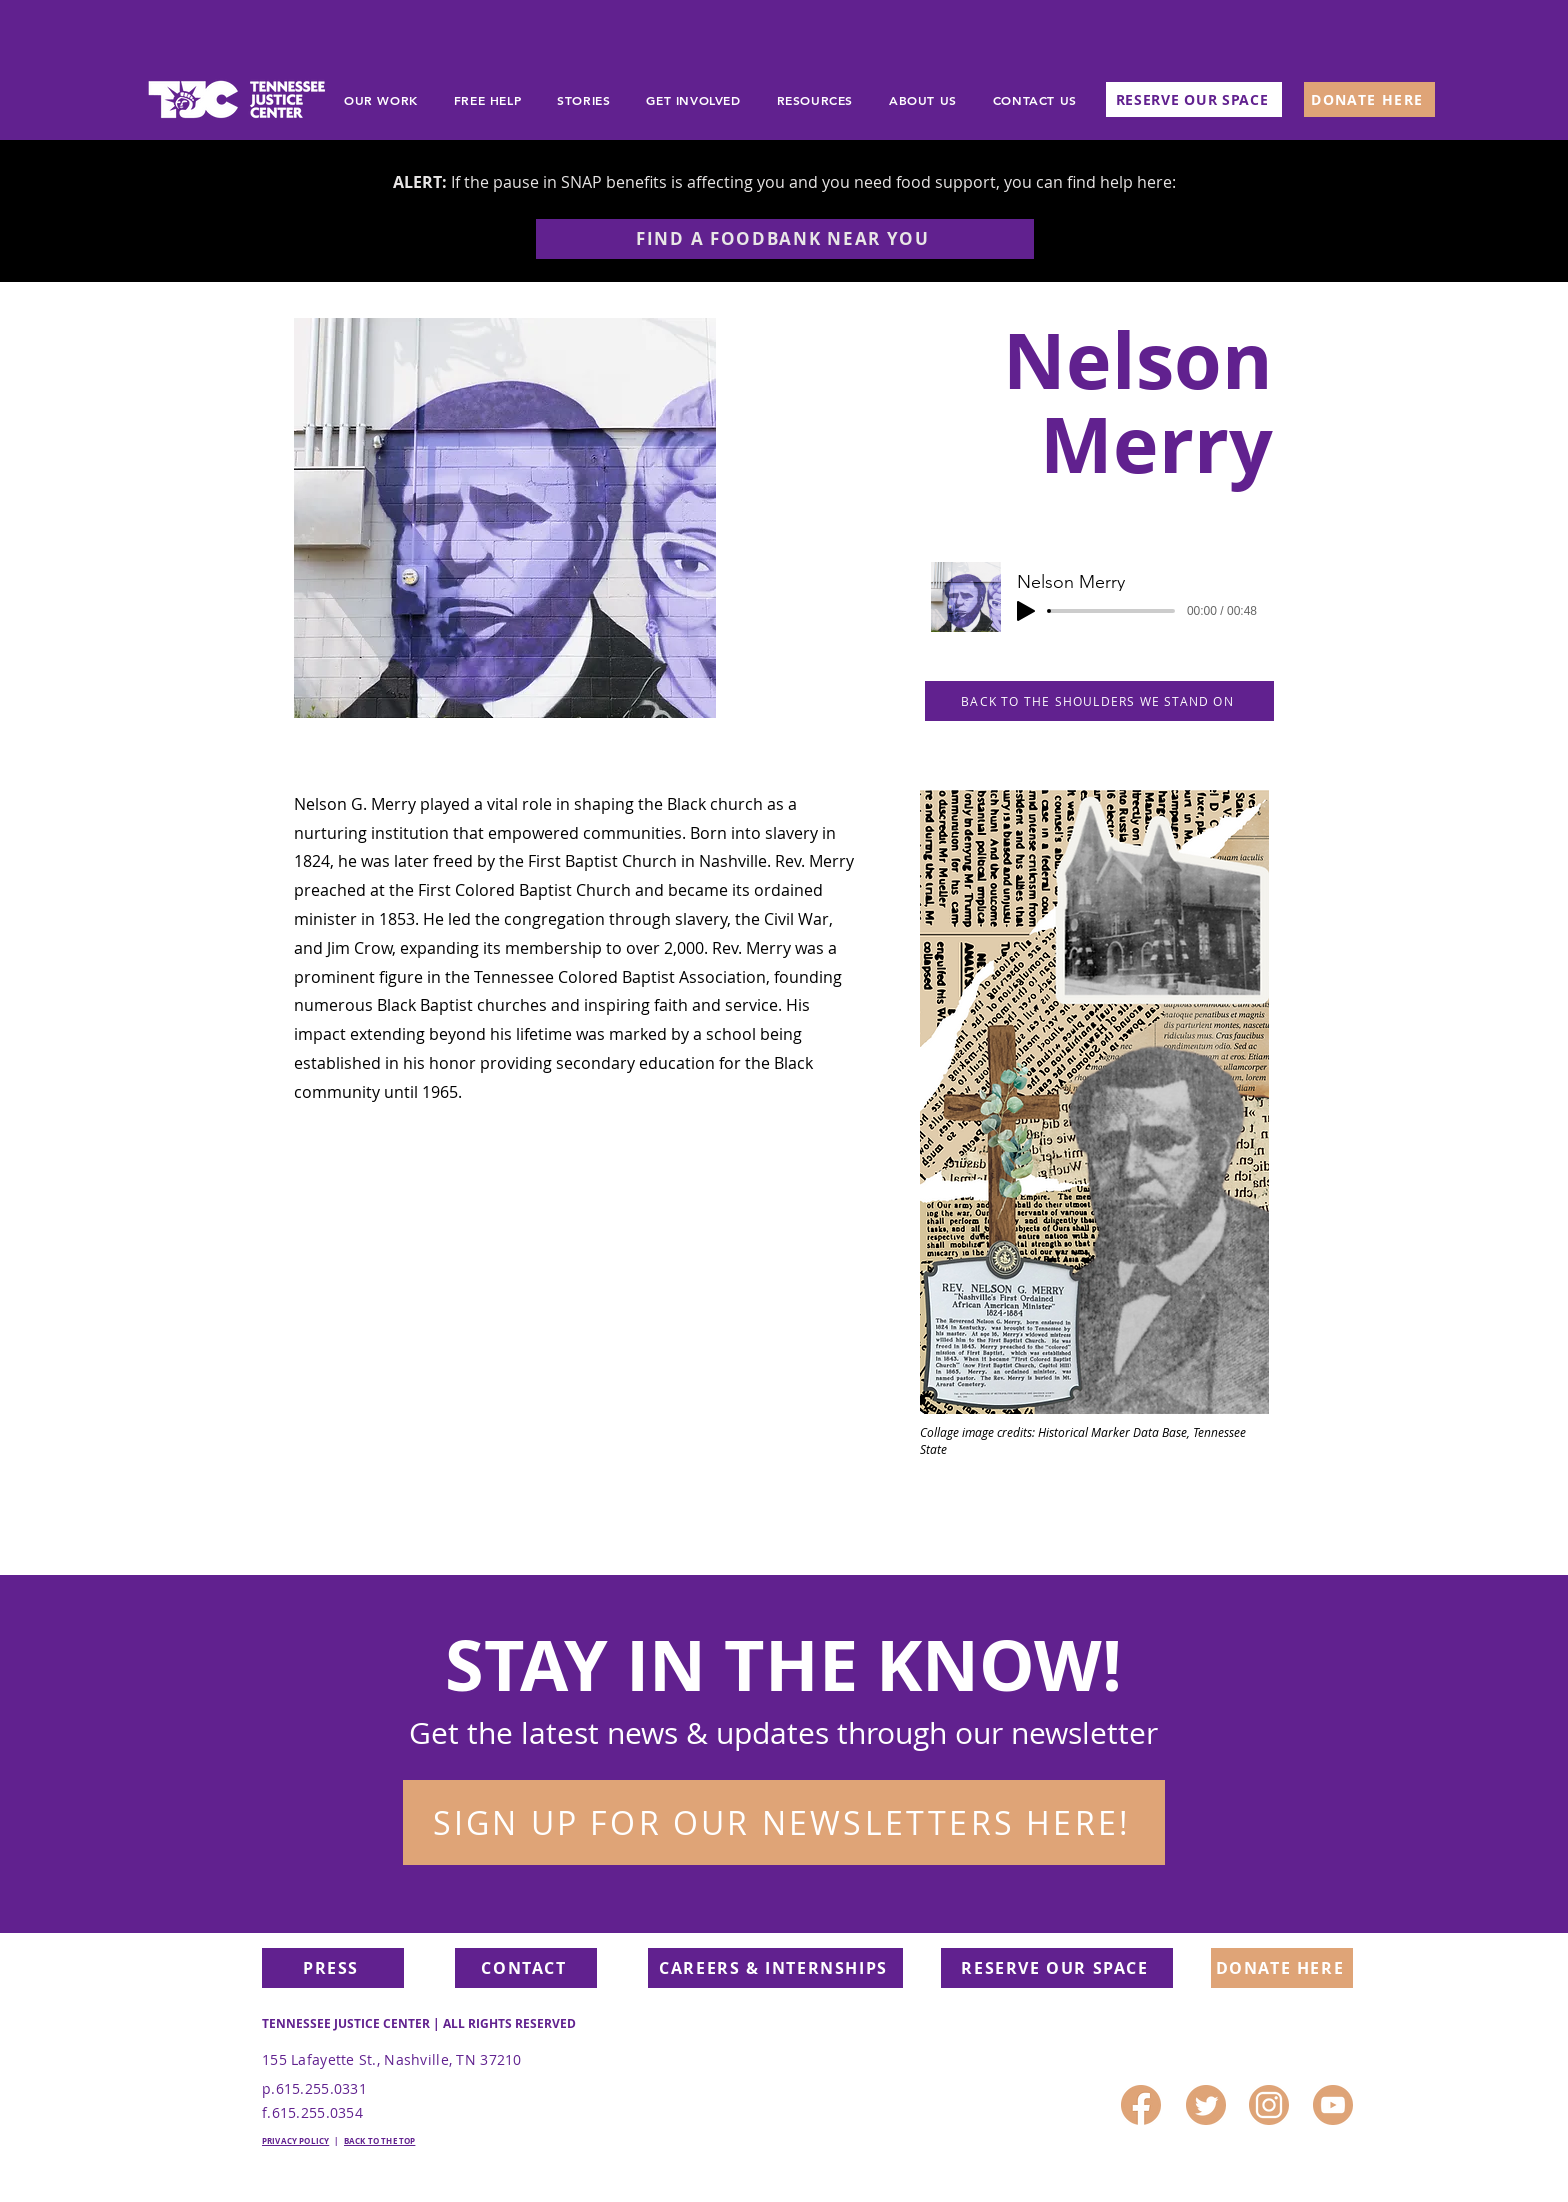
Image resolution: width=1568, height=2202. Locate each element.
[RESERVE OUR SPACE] (1194, 99)
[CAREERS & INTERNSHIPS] (775, 1968)
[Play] (1026, 611)
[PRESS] (333, 1968)
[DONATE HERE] (1369, 99)
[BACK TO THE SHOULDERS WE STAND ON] (1099, 701)
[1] (1206, 2105)
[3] (1269, 2105)
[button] (784, 1822)
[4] (1333, 2105)
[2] (1141, 2105)
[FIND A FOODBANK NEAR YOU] (785, 239)
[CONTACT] (526, 1968)
